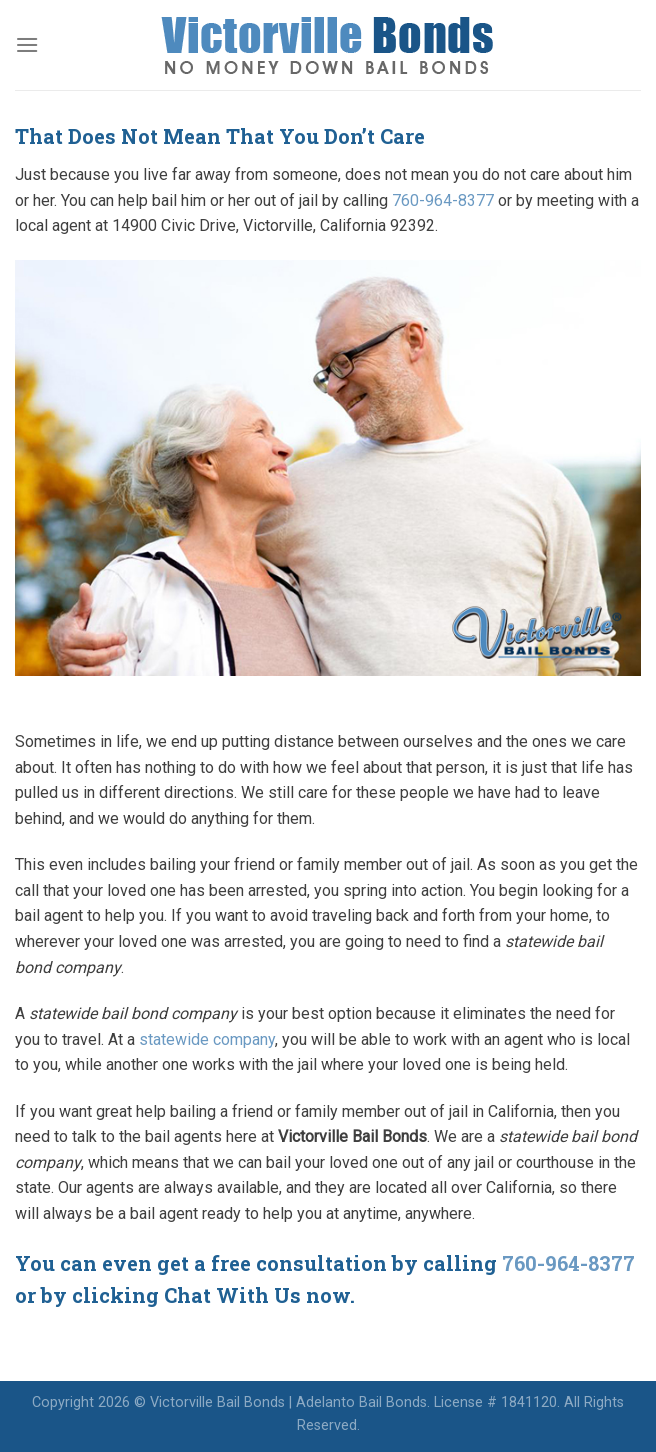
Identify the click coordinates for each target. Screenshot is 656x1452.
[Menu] (27, 44)
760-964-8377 (443, 200)
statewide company (207, 1039)
